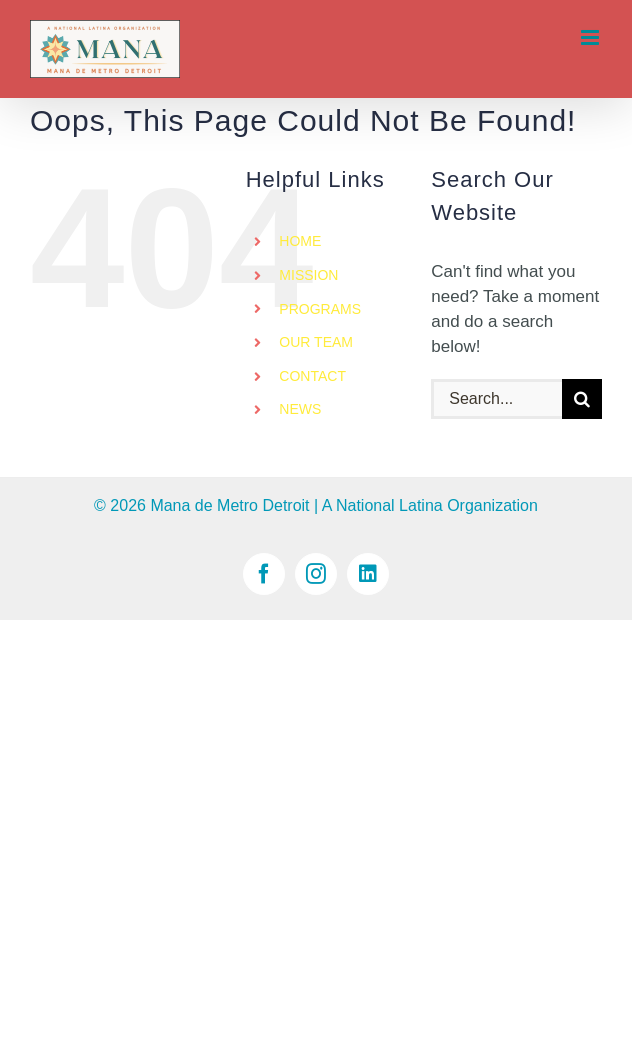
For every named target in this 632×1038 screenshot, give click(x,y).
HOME (300, 241)
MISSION (308, 275)
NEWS (300, 409)
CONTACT (312, 376)
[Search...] (496, 399)
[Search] (582, 399)
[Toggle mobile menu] (591, 37)
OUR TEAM (316, 342)
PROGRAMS (320, 309)
